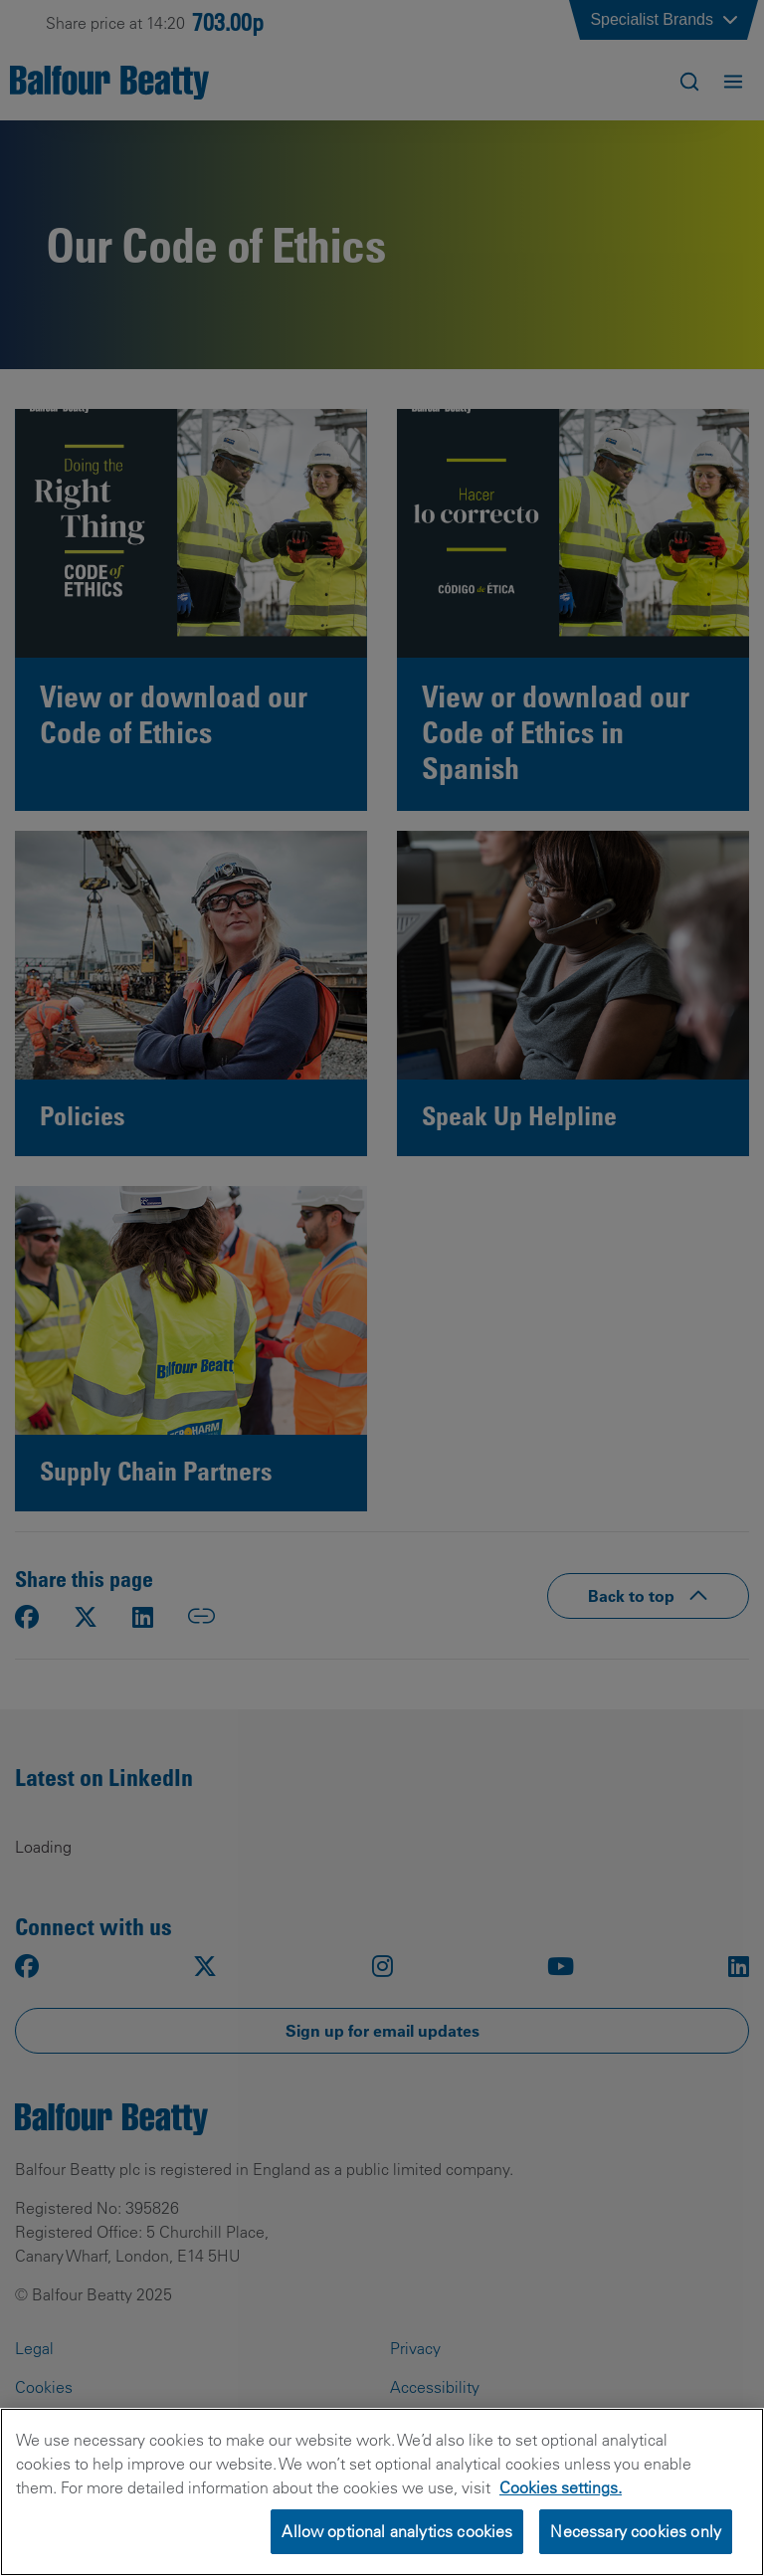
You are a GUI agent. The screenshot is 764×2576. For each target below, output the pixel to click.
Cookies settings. (560, 2515)
